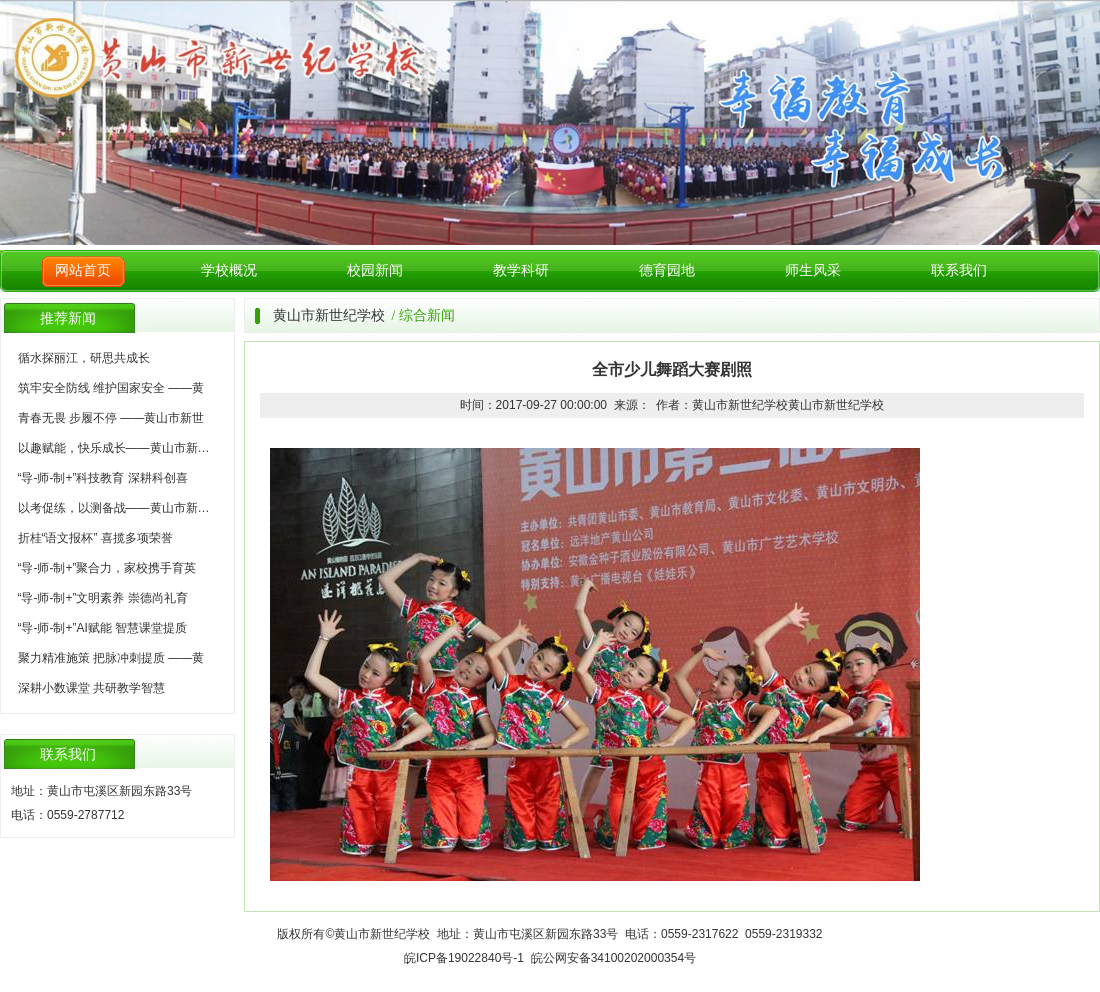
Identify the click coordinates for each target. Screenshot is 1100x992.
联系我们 (959, 270)
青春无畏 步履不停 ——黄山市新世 (111, 418)
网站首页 (83, 270)
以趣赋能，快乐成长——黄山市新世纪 (120, 448)
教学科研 (521, 270)
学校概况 (229, 270)
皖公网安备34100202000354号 (613, 958)
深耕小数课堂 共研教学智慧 (91, 688)
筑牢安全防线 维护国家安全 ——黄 (111, 388)
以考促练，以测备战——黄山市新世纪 (120, 508)
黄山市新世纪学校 (329, 315)
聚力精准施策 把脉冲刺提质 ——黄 (111, 658)
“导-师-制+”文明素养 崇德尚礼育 (103, 598)
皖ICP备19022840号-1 (464, 958)
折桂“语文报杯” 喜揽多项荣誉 (95, 538)
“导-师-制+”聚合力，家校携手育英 (107, 568)
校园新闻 (375, 270)
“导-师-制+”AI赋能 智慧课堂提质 (103, 628)
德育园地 (667, 270)
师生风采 (813, 270)
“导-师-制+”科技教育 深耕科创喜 (103, 478)
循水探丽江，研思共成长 (84, 358)
